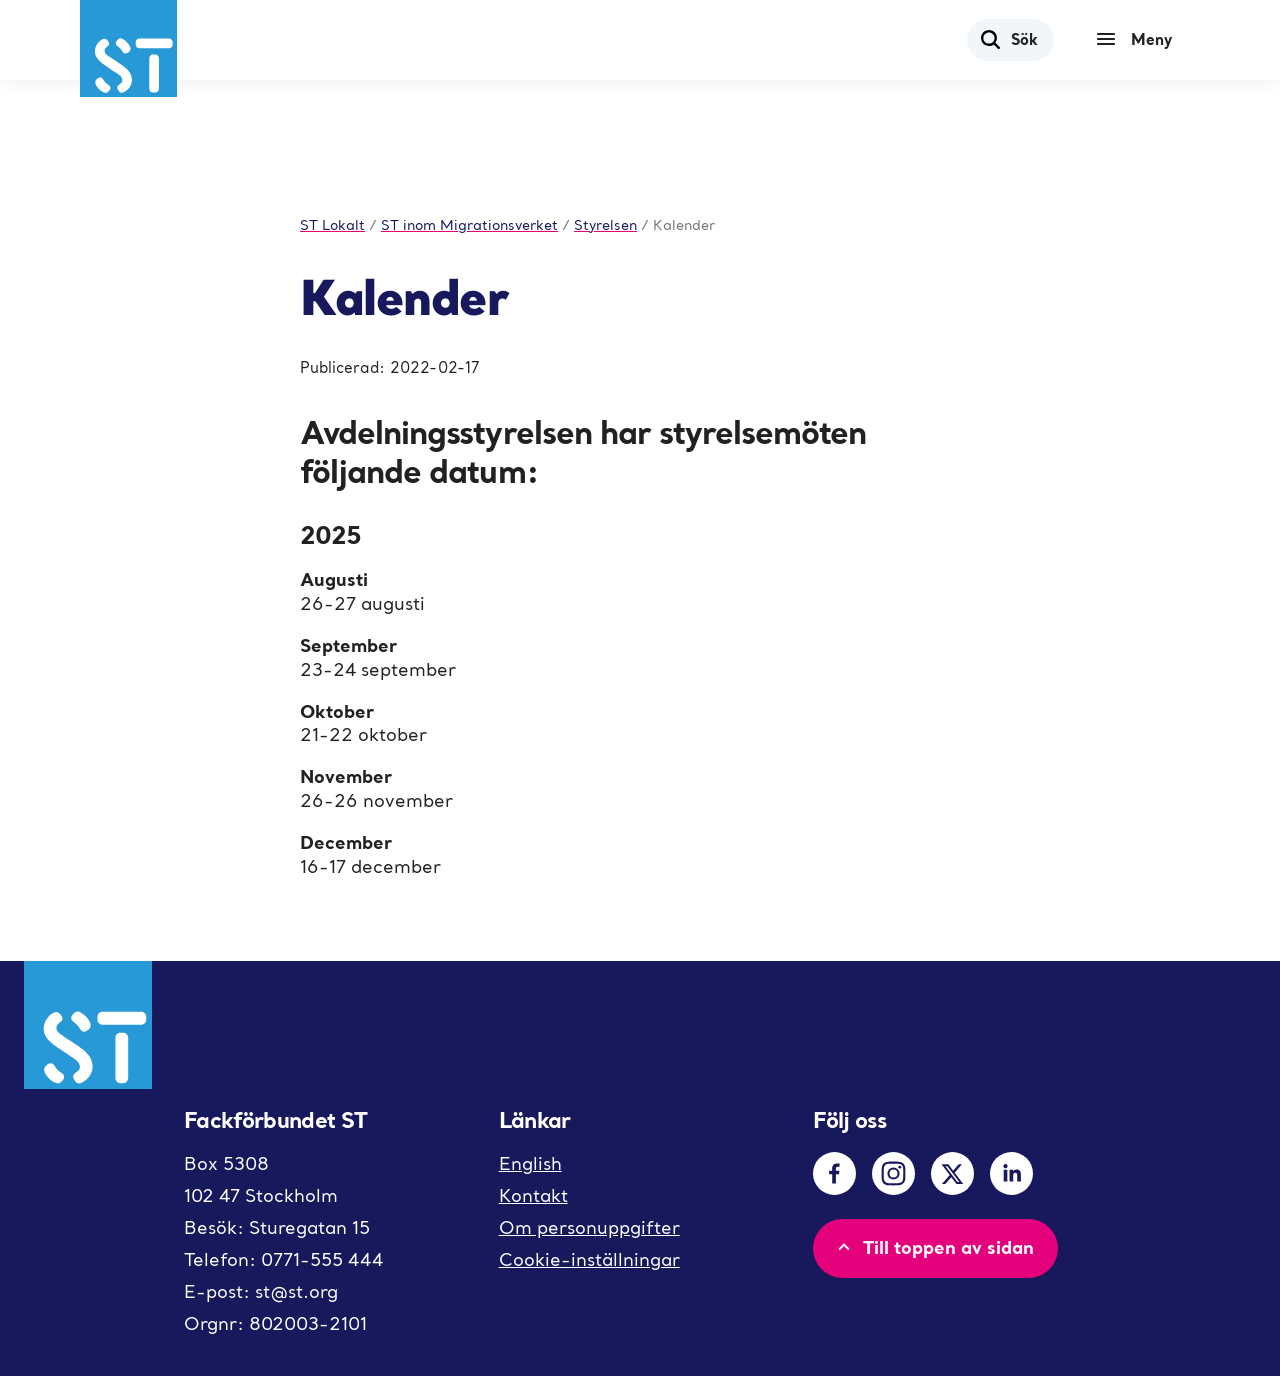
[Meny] (1139, 40)
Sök (1008, 39)
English (530, 1163)
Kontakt (533, 1195)
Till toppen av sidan (933, 1247)
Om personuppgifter (589, 1227)
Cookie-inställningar (589, 1259)
